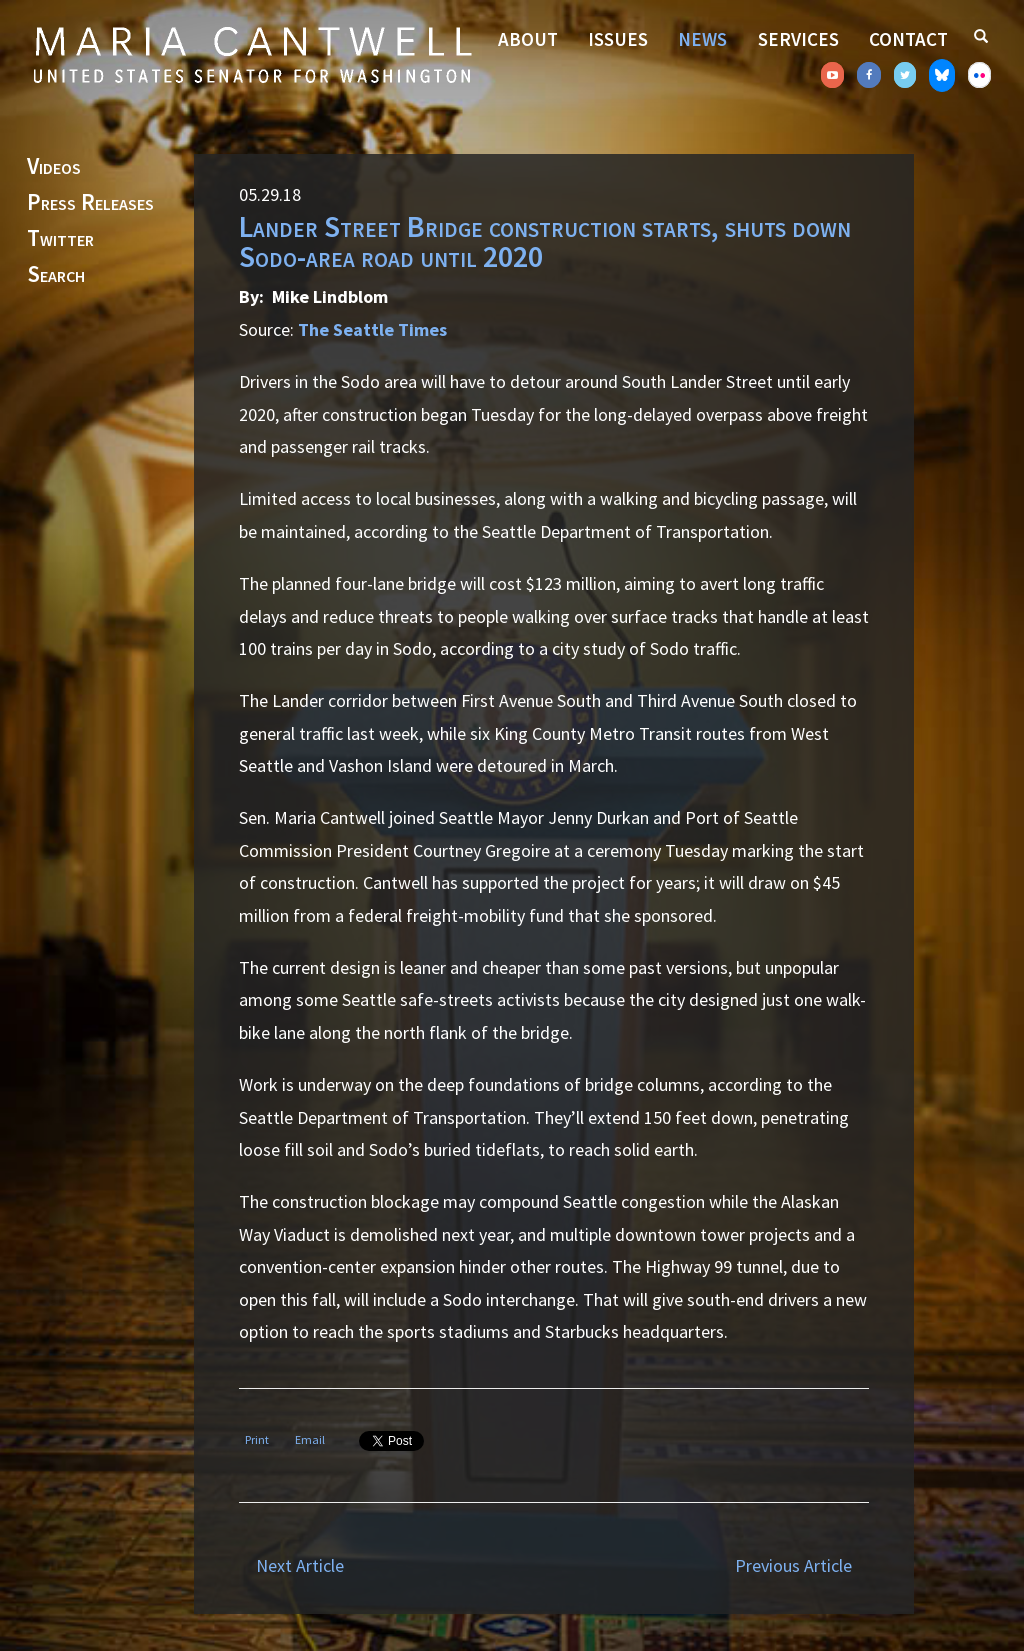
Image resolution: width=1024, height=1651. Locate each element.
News (702, 39)
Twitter (60, 239)
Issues (618, 39)
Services (798, 39)
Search (56, 275)
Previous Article (793, 1565)
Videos (54, 167)
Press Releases (90, 203)
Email (310, 1439)
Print (257, 1439)
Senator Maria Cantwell (252, 54)
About (528, 39)
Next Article (300, 1565)
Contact (908, 39)
